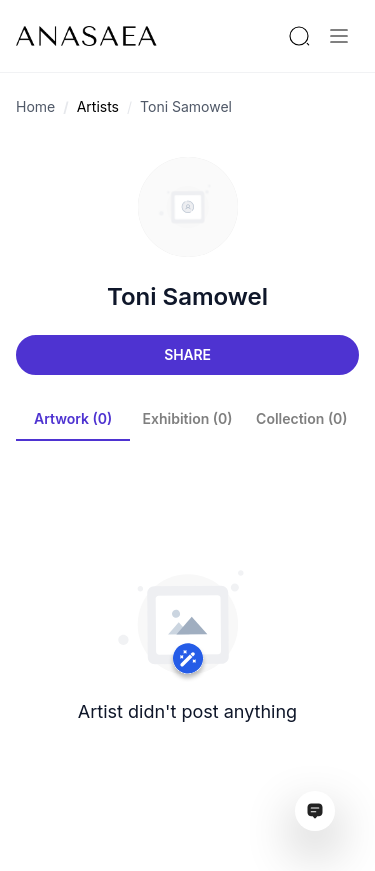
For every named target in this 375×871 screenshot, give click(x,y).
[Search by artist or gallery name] (299, 36)
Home (35, 106)
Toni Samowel (186, 106)
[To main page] (86, 36)
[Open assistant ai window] (315, 811)
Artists (98, 106)
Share (187, 354)
